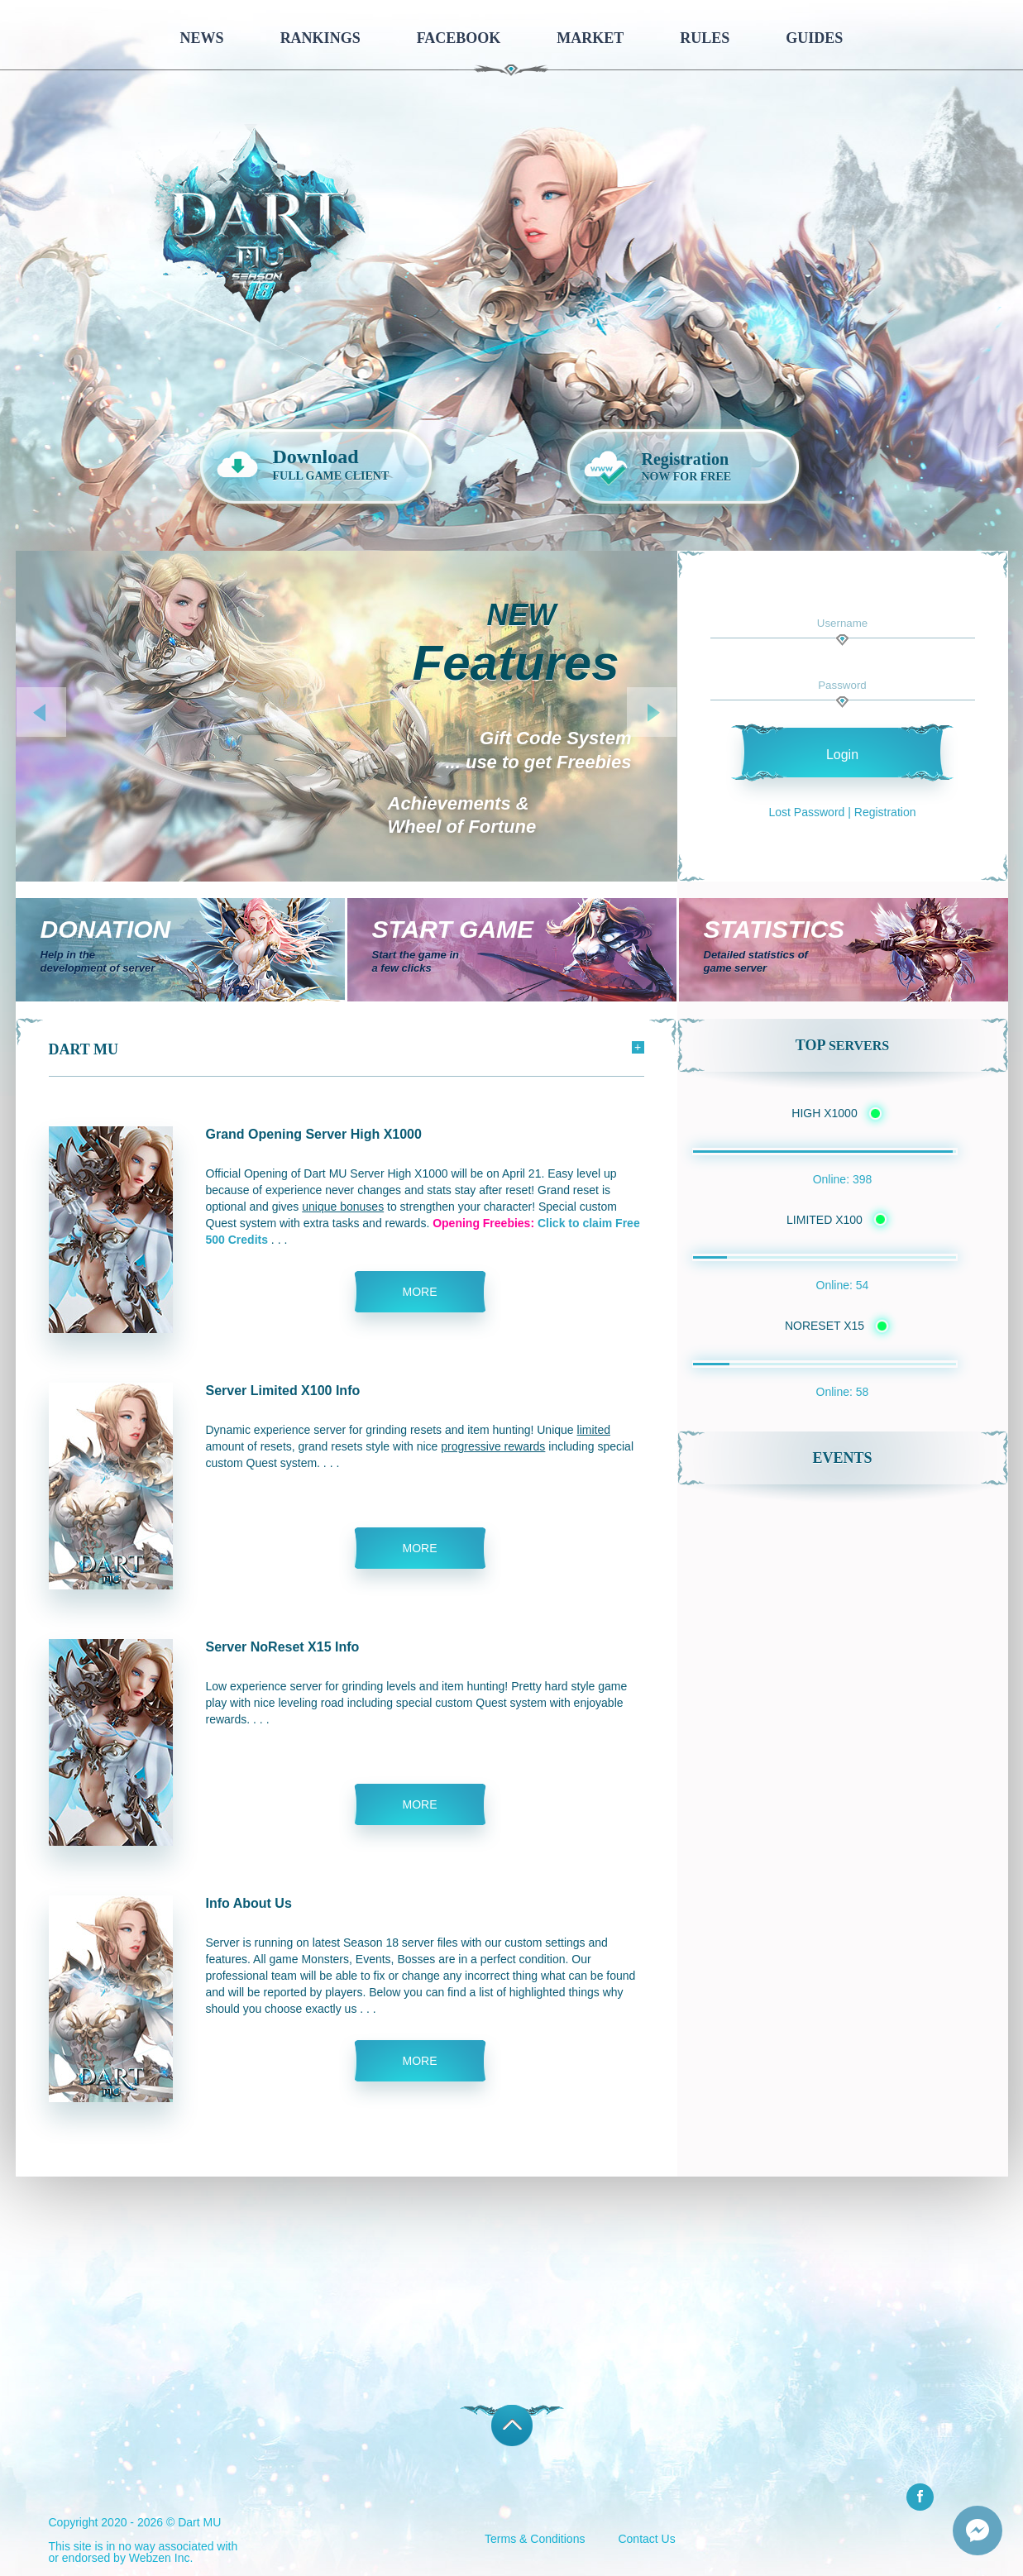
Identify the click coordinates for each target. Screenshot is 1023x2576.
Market (590, 38)
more (420, 1291)
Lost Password (807, 812)
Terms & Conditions (535, 2538)
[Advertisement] (512, 2292)
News (202, 38)
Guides (814, 38)
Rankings (320, 38)
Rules (704, 38)
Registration (885, 812)
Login (842, 755)
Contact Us (646, 2538)
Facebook (459, 38)
